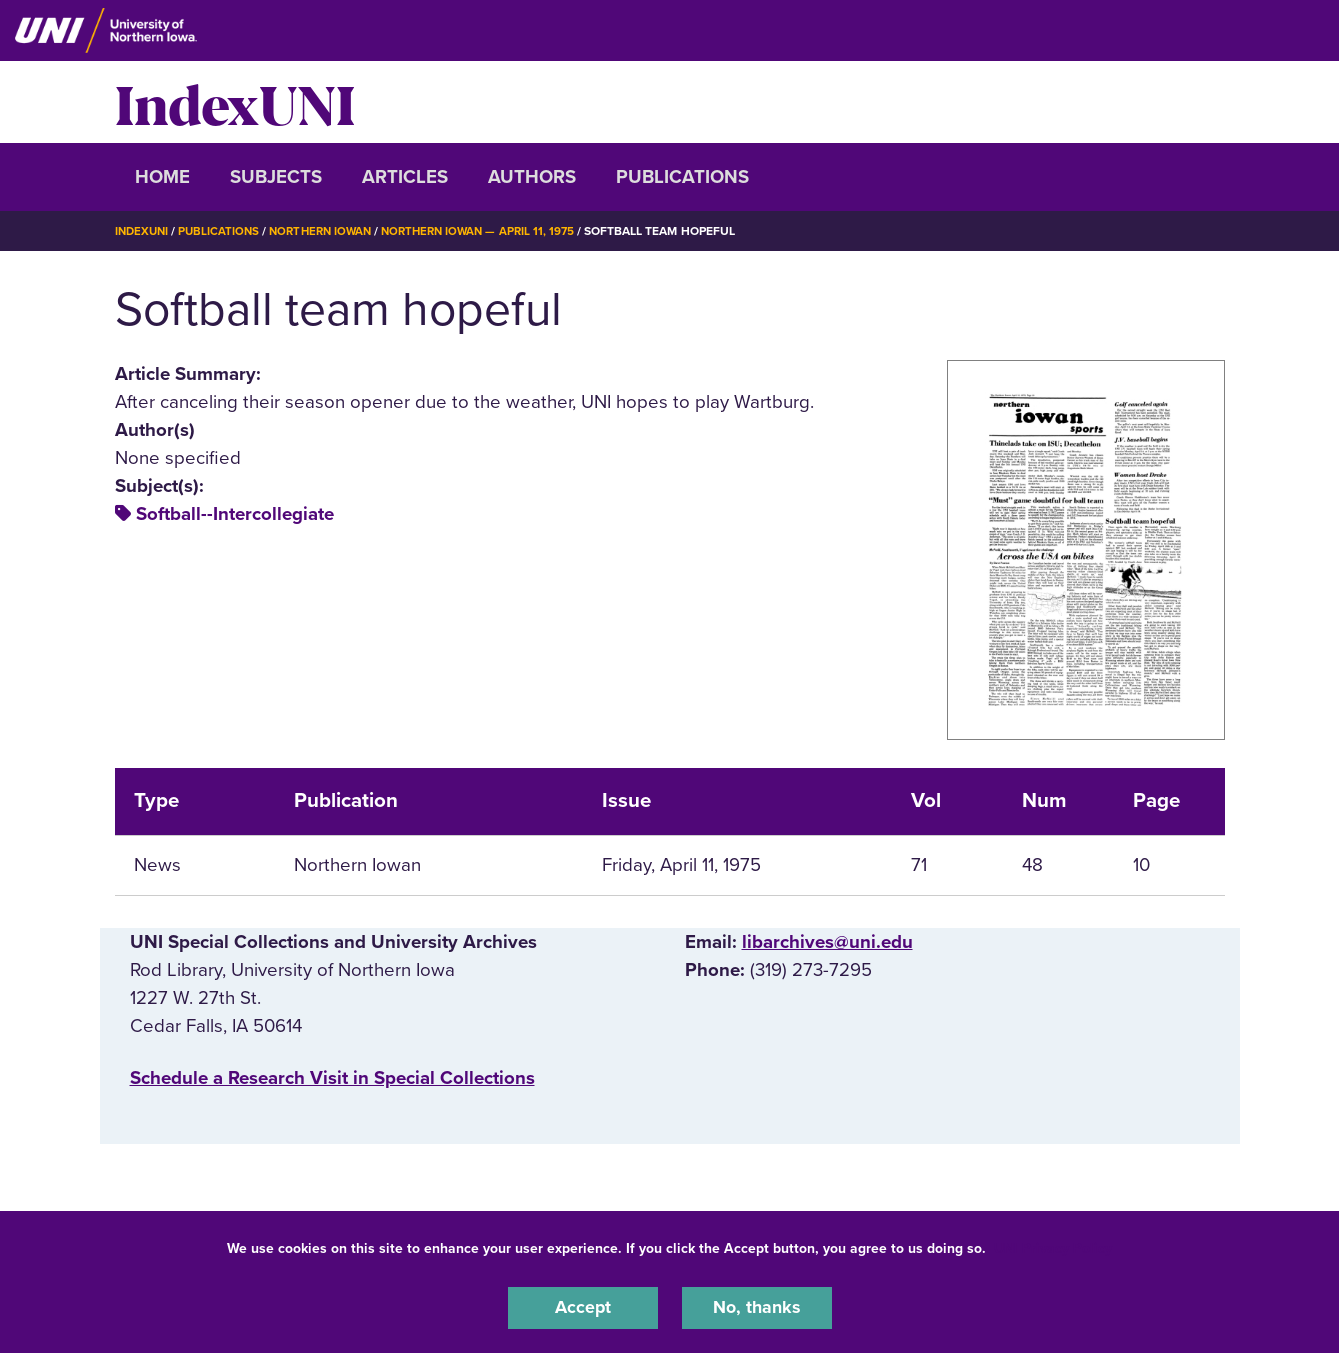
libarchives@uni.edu (827, 941)
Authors (532, 177)
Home (162, 177)
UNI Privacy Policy (1053, 1246)
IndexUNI (235, 102)
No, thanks (757, 1307)
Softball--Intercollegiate (235, 514)
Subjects (276, 177)
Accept (583, 1307)
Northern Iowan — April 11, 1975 (495, 231)
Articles (405, 177)
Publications (682, 177)
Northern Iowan (329, 231)
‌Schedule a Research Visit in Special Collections (332, 1078)
